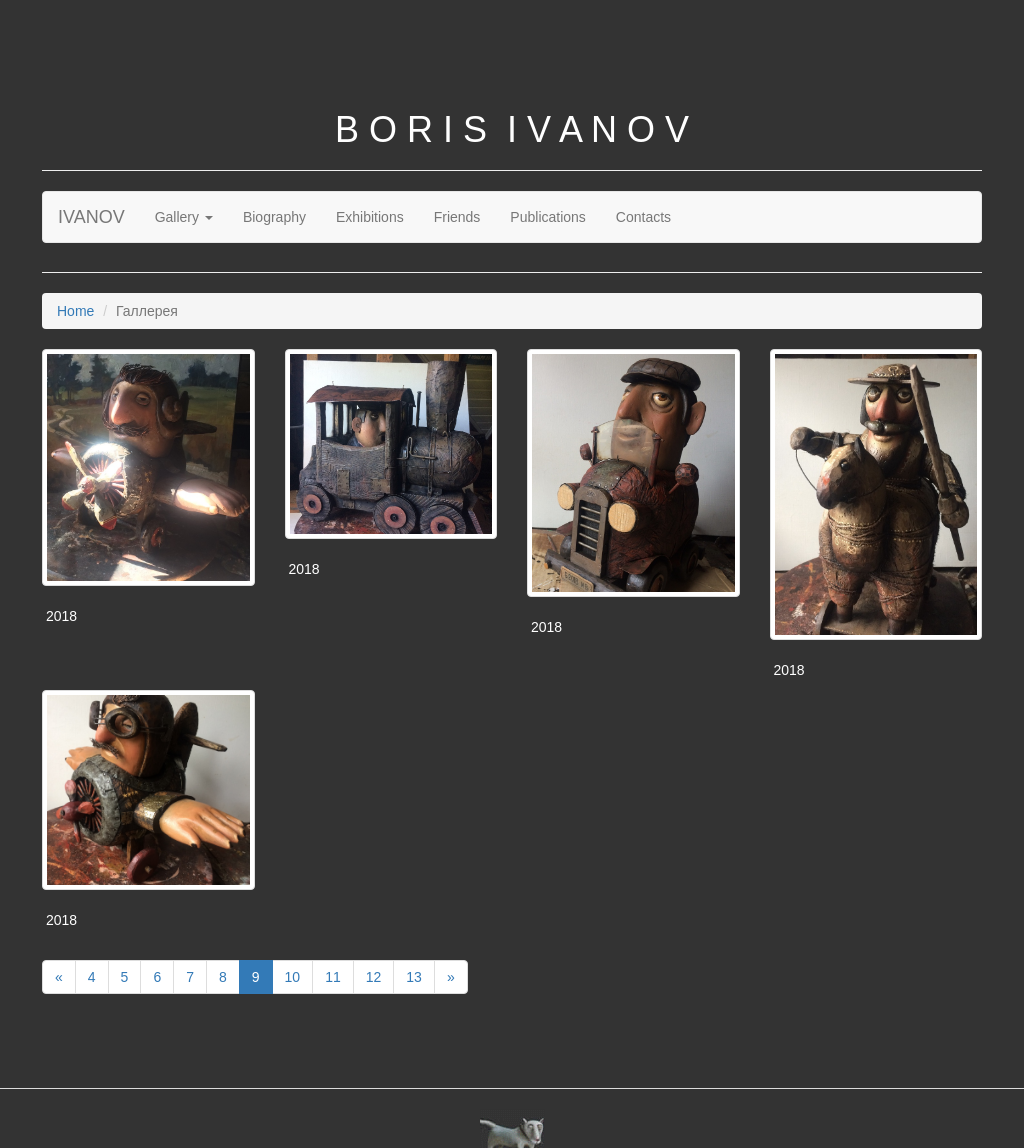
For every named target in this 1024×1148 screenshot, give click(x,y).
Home (75, 311)
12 (374, 977)
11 (333, 977)
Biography (274, 217)
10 (293, 977)
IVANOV (91, 217)
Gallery (184, 217)
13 (414, 977)
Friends (457, 217)
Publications (548, 217)
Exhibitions (370, 217)
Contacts (643, 217)
